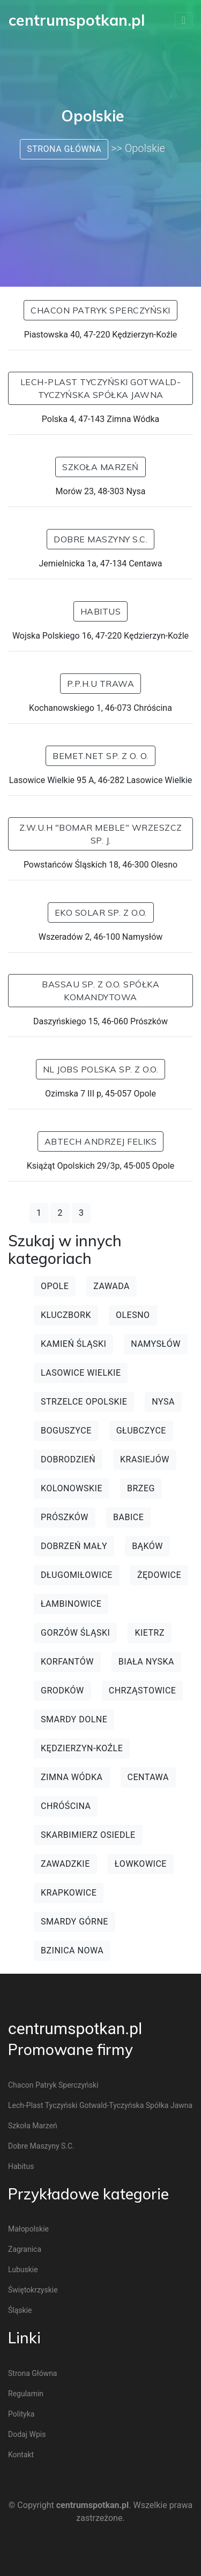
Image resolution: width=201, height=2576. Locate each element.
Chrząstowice (142, 1690)
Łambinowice (71, 1604)
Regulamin (25, 2393)
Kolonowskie (71, 1488)
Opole (55, 1286)
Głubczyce (141, 1430)
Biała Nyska (146, 1662)
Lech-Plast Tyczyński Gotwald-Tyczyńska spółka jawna (100, 388)
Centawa (148, 1777)
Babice (128, 1517)
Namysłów (156, 1344)
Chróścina (66, 1806)
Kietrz (150, 1633)
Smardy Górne (74, 1921)
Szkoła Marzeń (100, 467)
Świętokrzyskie (33, 2290)
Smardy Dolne (74, 1719)
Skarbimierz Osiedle (88, 1835)
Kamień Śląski (73, 1344)
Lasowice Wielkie (81, 1373)
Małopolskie (28, 2229)
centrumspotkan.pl (75, 2028)
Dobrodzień (68, 1459)
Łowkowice (141, 1864)
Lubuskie (23, 2269)
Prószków (64, 1517)
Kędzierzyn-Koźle (82, 1748)
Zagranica (24, 2249)
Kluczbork (66, 1315)
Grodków (62, 1690)
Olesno (133, 1315)
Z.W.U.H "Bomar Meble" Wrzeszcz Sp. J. (100, 834)
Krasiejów (144, 1459)
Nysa (163, 1402)
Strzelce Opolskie (84, 1402)
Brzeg (141, 1488)
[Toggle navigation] (183, 20)
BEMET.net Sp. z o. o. (100, 755)
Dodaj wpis (27, 2434)
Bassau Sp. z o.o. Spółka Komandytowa (100, 990)
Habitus (100, 611)
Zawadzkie (65, 1864)
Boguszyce (66, 1430)
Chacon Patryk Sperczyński (100, 310)
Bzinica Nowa (72, 1950)
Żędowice (159, 1575)
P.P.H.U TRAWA (101, 683)
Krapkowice (68, 1893)
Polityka (21, 2414)
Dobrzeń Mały (74, 1546)
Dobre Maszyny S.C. (100, 539)
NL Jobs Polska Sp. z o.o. (101, 1069)
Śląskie (20, 2310)
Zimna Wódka (72, 1777)
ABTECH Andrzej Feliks (100, 1141)
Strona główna (64, 149)
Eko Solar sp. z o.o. (101, 912)
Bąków (147, 1546)
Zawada (111, 1286)
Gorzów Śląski (75, 1633)
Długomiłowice (77, 1575)
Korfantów (67, 1662)
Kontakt (21, 2454)
